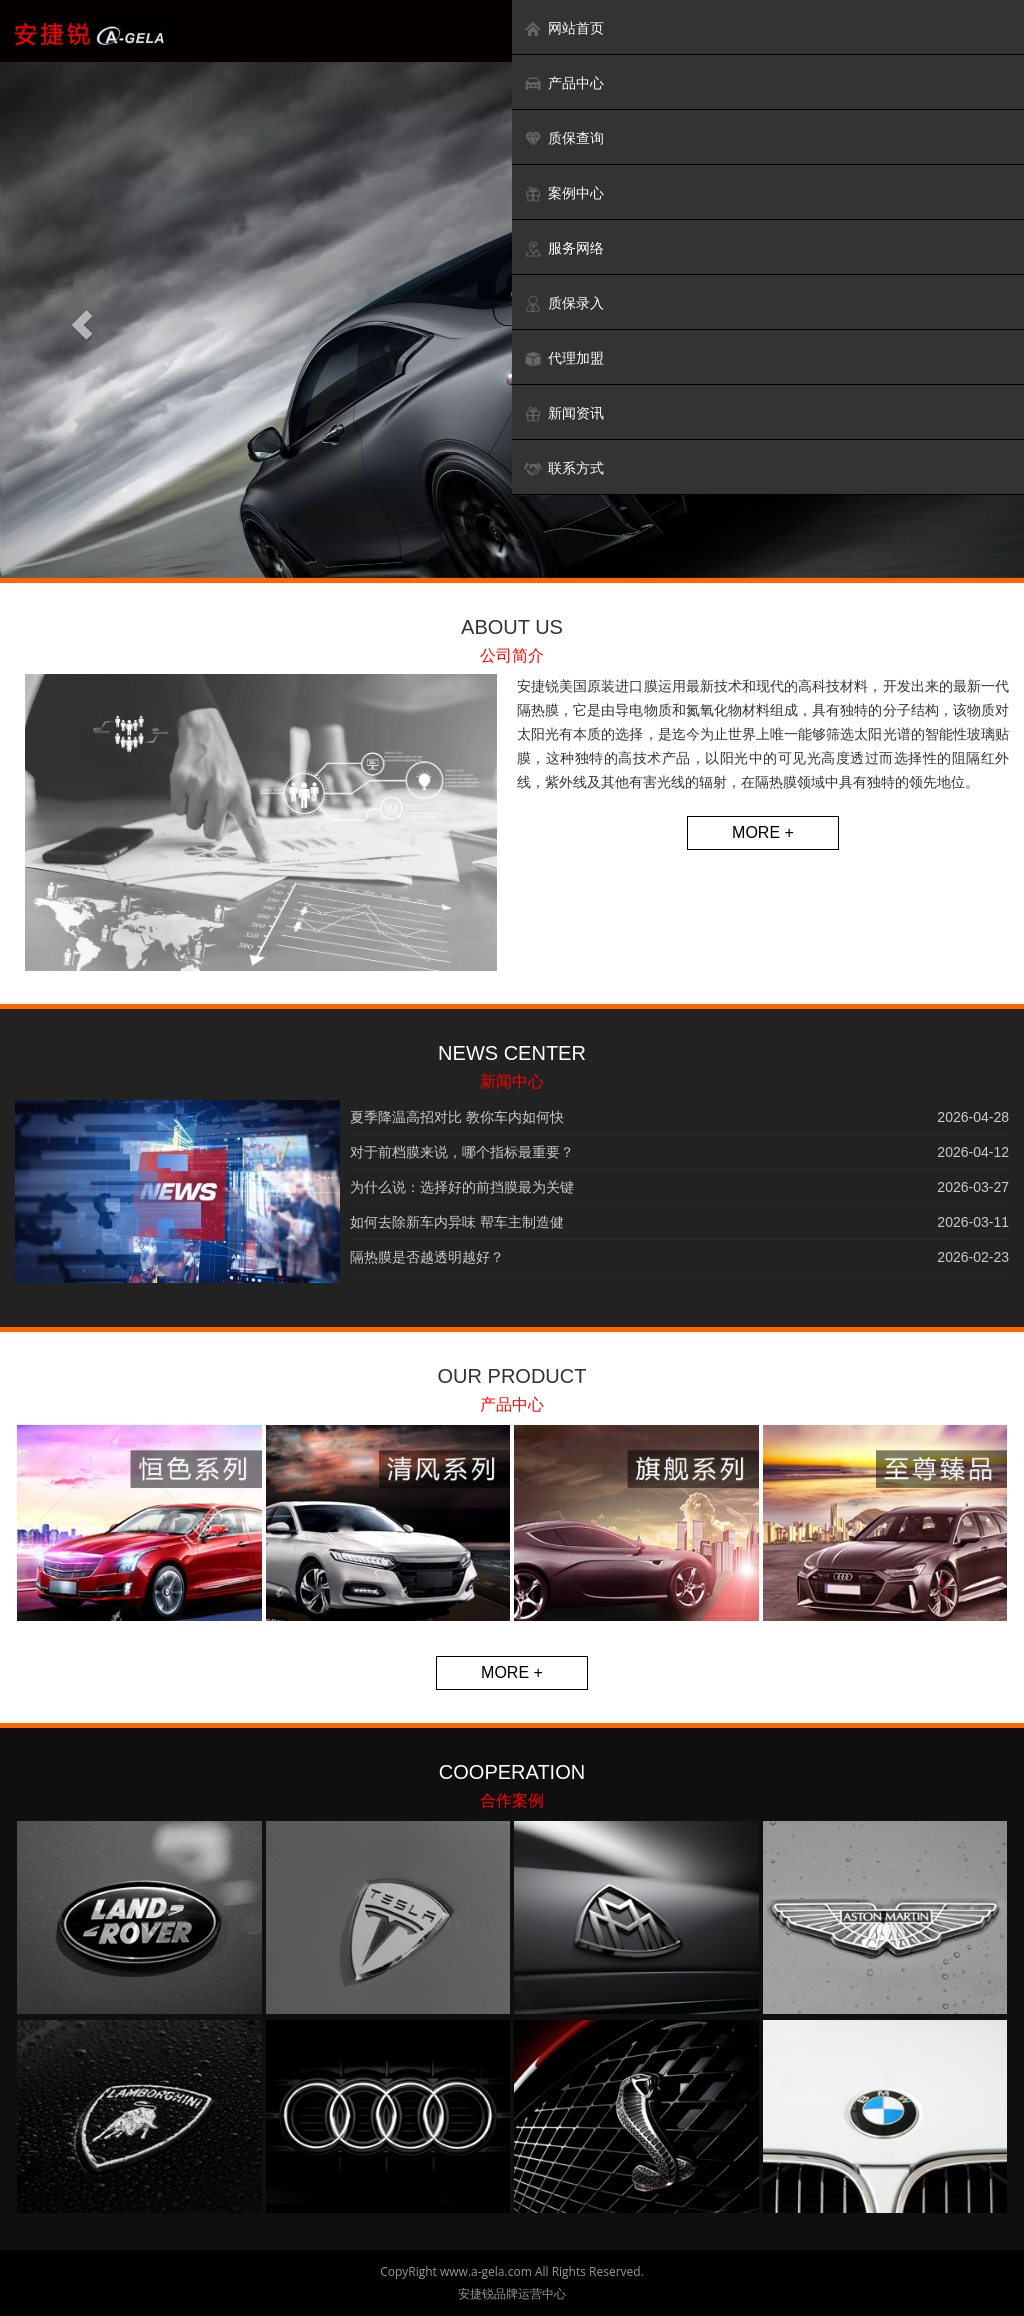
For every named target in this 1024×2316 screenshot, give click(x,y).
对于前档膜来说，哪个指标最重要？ (462, 1152)
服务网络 (563, 248)
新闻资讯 (563, 413)
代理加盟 (563, 358)
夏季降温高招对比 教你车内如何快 (457, 1117)
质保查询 (563, 138)
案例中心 (563, 193)
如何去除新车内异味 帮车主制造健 (457, 1222)
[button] (77, 320)
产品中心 (563, 83)
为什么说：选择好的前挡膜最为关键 (462, 1187)
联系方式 (563, 468)
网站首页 (563, 28)
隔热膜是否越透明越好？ (427, 1257)
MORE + (763, 832)
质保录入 (563, 303)
